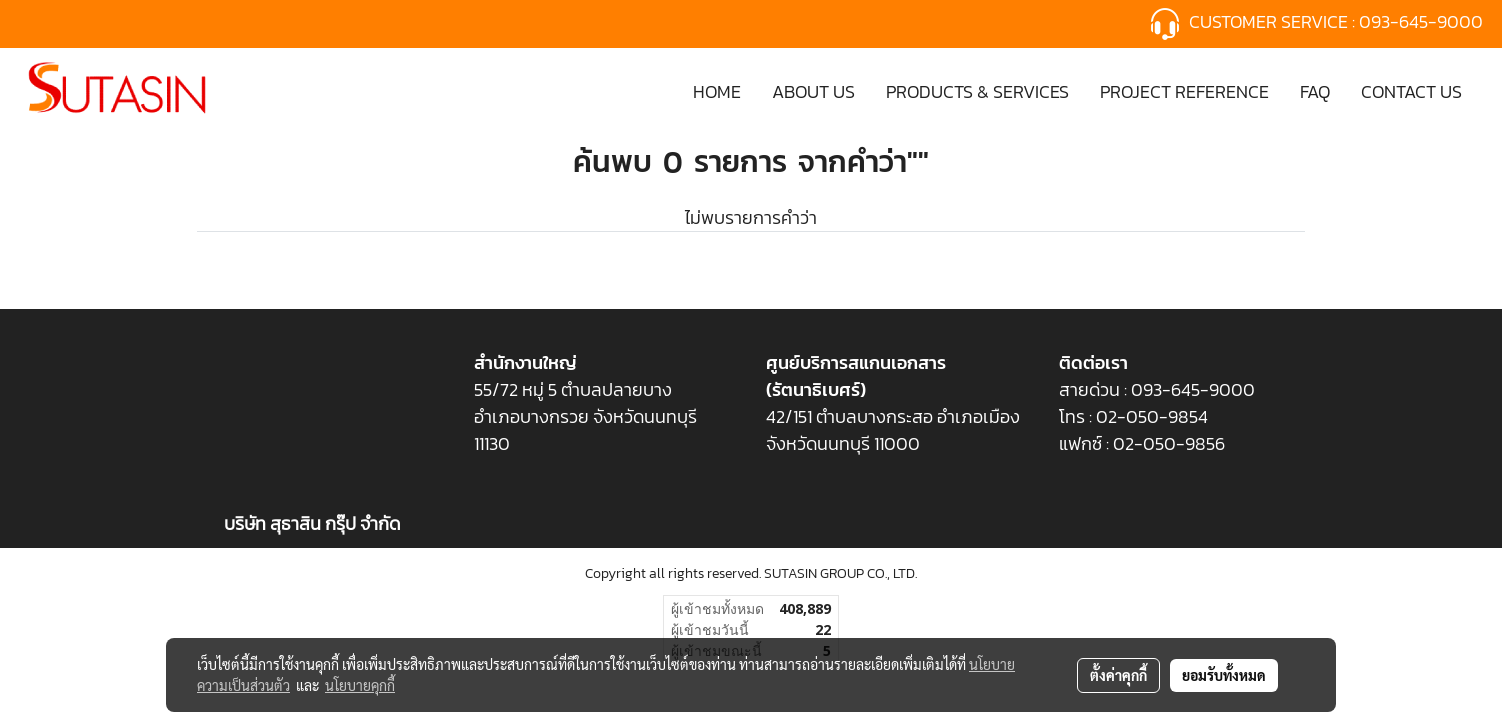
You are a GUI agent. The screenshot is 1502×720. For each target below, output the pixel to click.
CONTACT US (1411, 91)
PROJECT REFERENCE (1184, 91)
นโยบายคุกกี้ (360, 685)
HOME (717, 91)
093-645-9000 (1423, 21)
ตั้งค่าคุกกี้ (1118, 675)
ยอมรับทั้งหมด (1224, 675)
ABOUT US (813, 91)
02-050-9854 (1154, 416)
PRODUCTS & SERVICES (977, 91)
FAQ (1315, 91)
